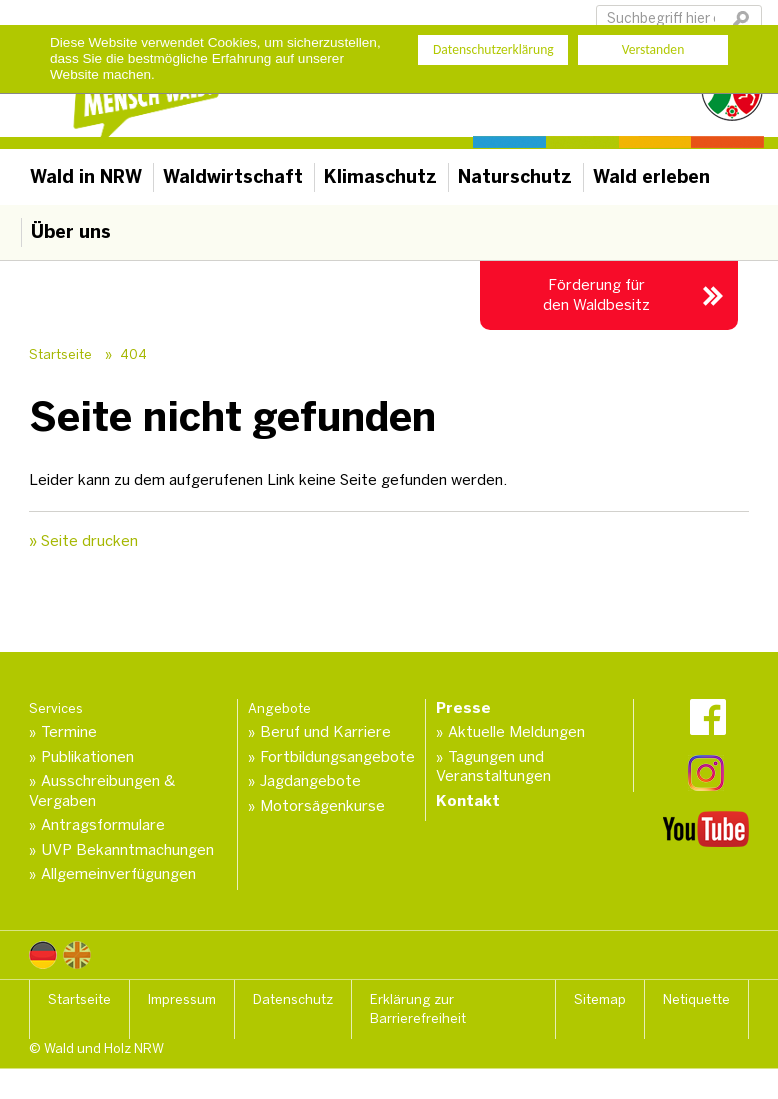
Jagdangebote (310, 781)
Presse (463, 708)
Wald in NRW (86, 177)
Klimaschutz (380, 177)
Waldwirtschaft (233, 177)
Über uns (71, 232)
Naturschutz (515, 177)
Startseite (60, 354)
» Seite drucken (83, 541)
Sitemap (600, 999)
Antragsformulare (103, 825)
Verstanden (653, 49)
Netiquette (696, 999)
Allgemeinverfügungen (118, 874)
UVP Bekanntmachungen (127, 850)
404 (133, 354)
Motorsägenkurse (322, 806)
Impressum (182, 999)
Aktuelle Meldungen (516, 732)
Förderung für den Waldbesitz (596, 295)
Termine (69, 732)
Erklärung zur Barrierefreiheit (418, 1009)
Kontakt (468, 801)
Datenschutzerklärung (493, 49)
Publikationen (87, 757)
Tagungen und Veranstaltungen (493, 767)
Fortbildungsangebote (337, 757)
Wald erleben (651, 177)
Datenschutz (293, 999)
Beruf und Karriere (325, 732)
